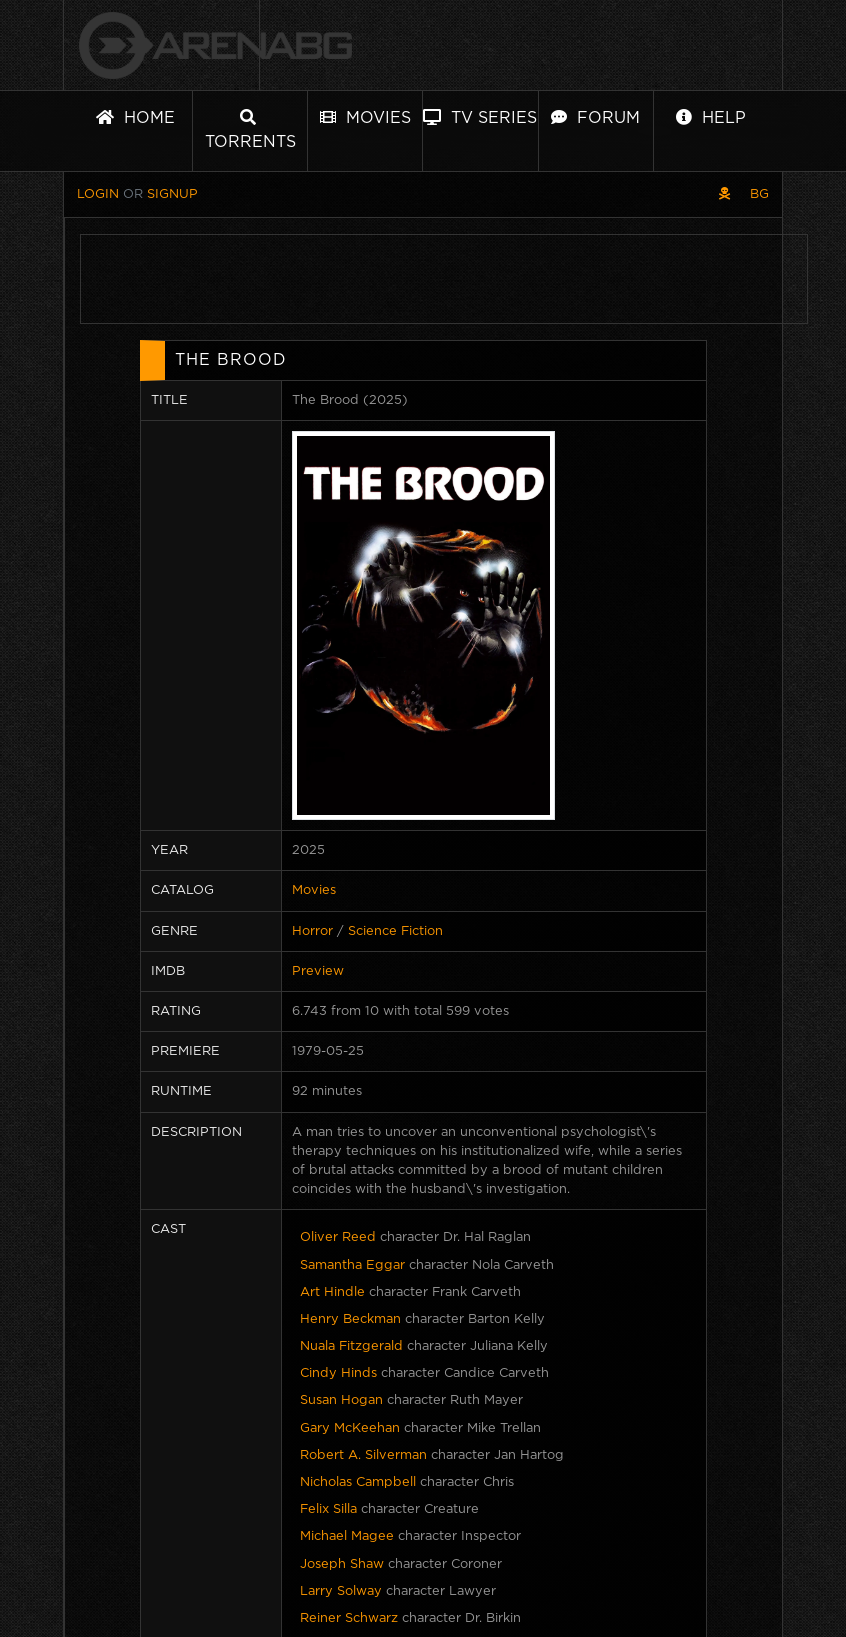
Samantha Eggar (352, 1265)
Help (711, 117)
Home (135, 117)
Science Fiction (395, 931)
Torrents (250, 129)
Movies (365, 117)
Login (98, 194)
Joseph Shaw (342, 1564)
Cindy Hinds (338, 1373)
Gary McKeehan (350, 1428)
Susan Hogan (341, 1400)
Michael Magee (347, 1536)
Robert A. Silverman (363, 1455)
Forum (595, 117)
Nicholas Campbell (358, 1482)
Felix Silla (328, 1509)
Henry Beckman (350, 1319)
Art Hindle (332, 1292)
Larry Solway (341, 1591)
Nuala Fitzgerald (351, 1346)
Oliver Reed (338, 1237)
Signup (172, 194)
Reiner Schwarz (349, 1618)
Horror (312, 931)
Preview (318, 971)
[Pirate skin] (724, 194)
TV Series (480, 117)
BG (759, 194)
